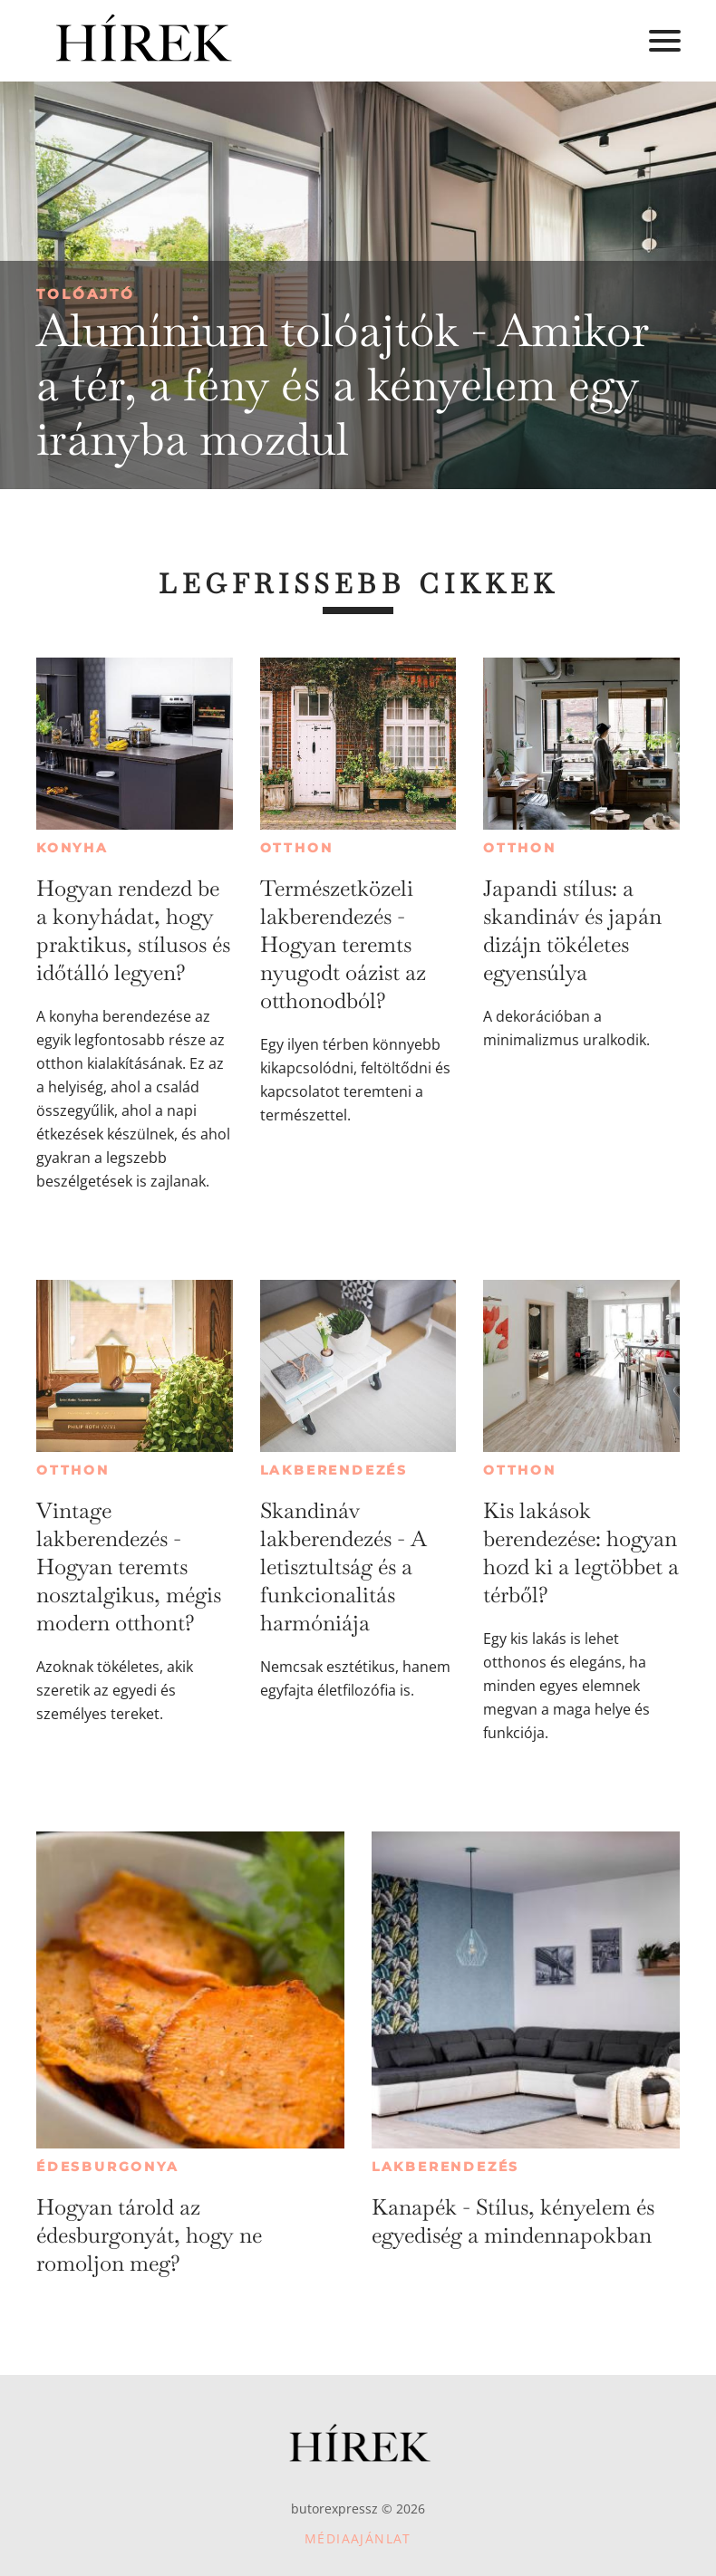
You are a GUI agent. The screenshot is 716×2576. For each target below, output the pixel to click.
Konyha (72, 848)
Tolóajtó (85, 294)
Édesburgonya (107, 2166)
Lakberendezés (334, 1470)
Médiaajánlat (358, 2538)
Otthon (297, 848)
